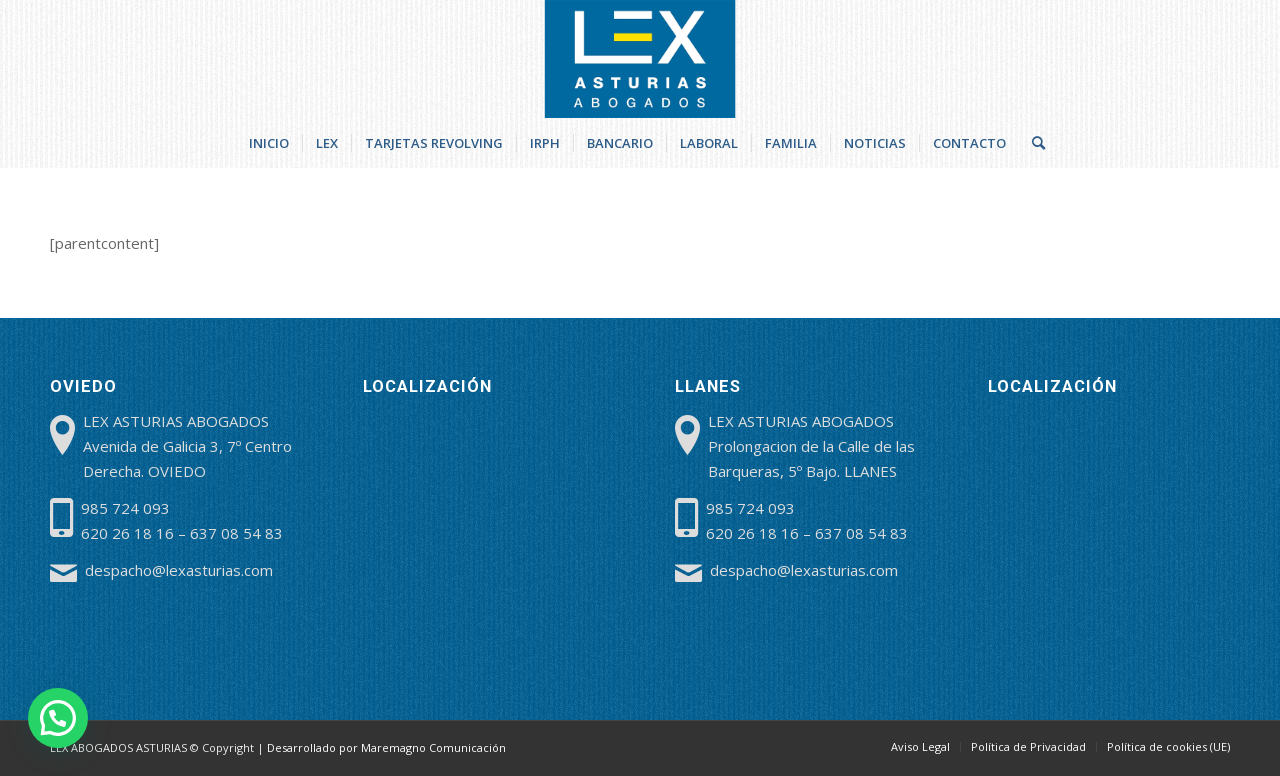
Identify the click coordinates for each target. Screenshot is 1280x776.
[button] (58, 718)
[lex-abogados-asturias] (640, 59)
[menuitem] (269, 143)
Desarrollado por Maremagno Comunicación (386, 747)
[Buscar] (1032, 143)
